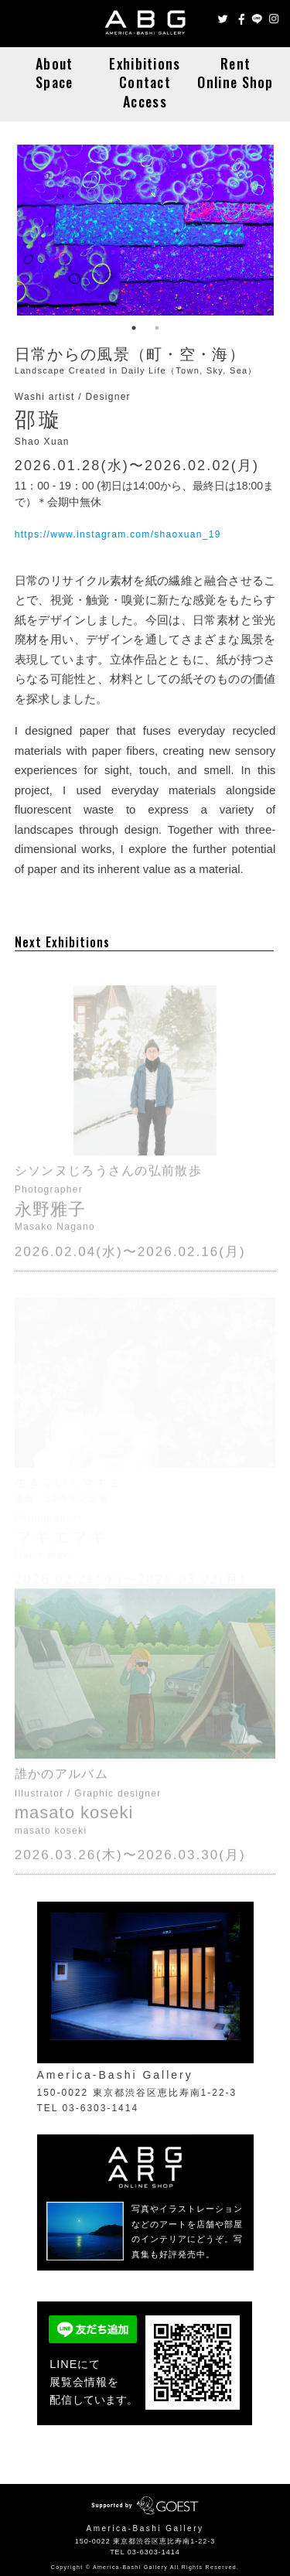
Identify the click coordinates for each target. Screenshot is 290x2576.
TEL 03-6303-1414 (145, 2552)
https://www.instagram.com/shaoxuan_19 (118, 534)
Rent (235, 63)
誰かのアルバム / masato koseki (145, 1687)
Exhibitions (144, 63)
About (54, 63)
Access (145, 101)
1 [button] (134, 328)
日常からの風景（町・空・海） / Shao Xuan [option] (145, 230)
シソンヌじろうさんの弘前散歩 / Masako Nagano (145, 1083)
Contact (145, 82)
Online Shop (235, 82)
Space (54, 82)
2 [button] (157, 328)
